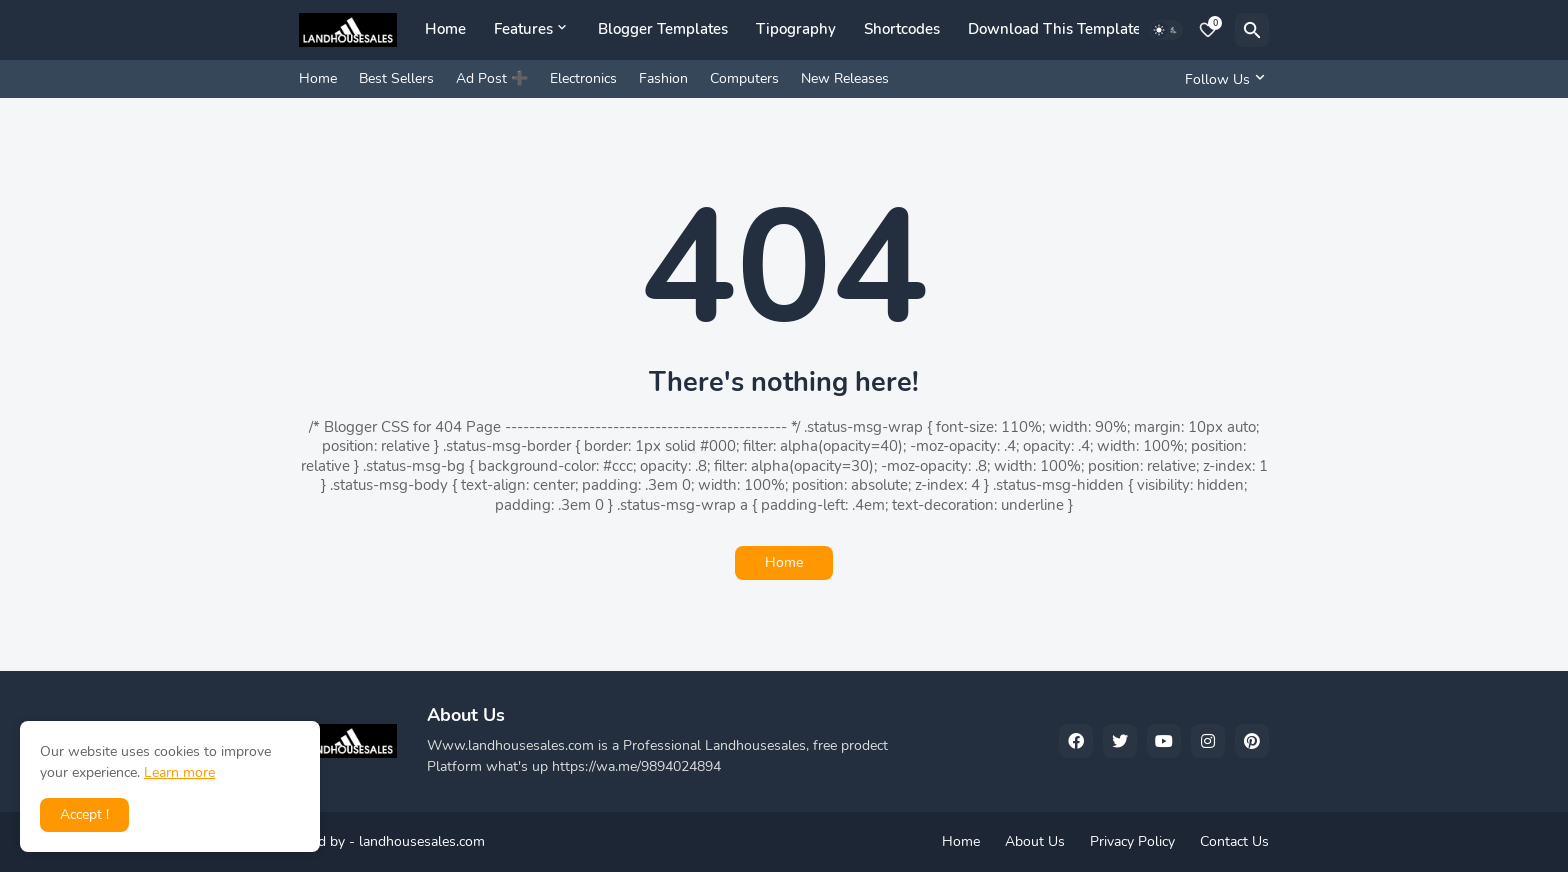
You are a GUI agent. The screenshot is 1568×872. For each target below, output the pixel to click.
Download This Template (1054, 29)
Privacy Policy (1132, 841)
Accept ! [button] (84, 814)
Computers (744, 78)
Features (523, 29)
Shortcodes (902, 29)
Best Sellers (396, 78)
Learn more (179, 772)
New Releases (845, 78)
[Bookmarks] (1208, 30)
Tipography (796, 29)
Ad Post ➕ (492, 78)
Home (445, 29)
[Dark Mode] (1166, 30)
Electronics (583, 78)
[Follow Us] (1222, 79)
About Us (1035, 841)
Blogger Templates (663, 29)
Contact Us (1234, 841)
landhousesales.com (422, 841)
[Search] (1252, 30)
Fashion (663, 78)
